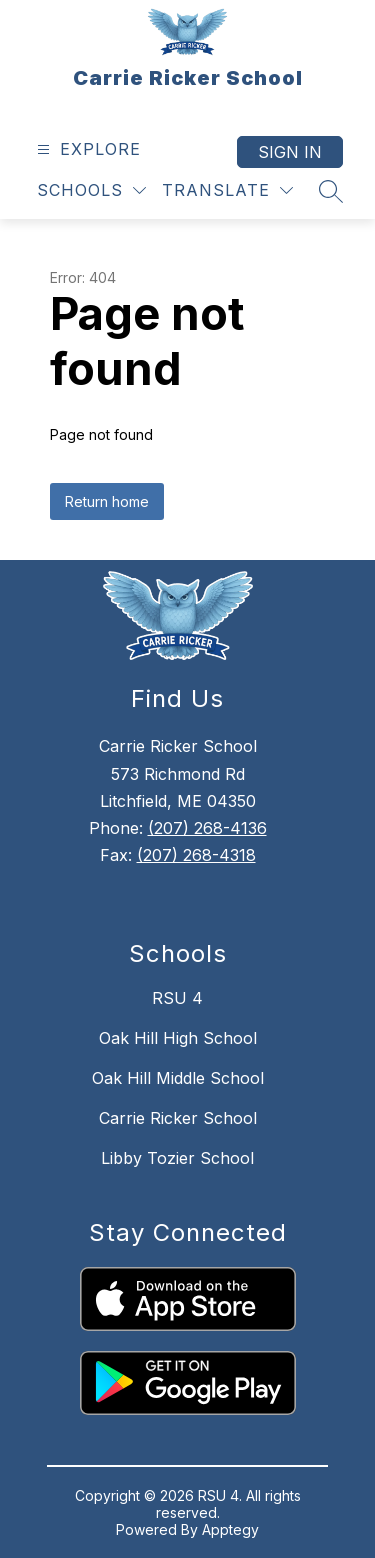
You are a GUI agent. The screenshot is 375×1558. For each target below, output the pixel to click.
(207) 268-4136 (207, 828)
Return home (107, 501)
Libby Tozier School (177, 1158)
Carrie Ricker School (178, 1118)
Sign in (290, 152)
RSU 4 (177, 998)
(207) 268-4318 (196, 855)
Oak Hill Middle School (178, 1078)
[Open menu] (86, 149)
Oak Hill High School (178, 1038)
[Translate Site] (227, 190)
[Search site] (331, 191)
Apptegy (230, 1529)
